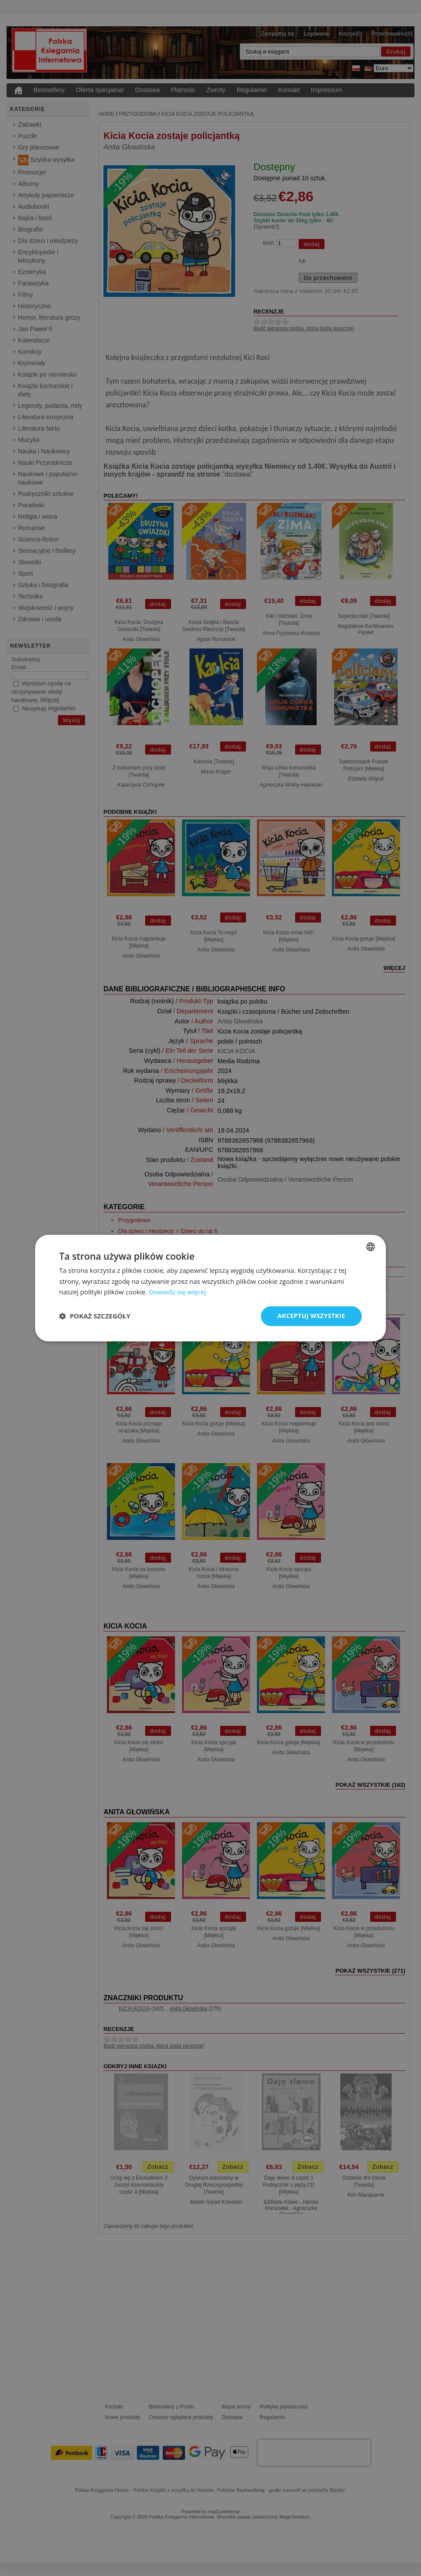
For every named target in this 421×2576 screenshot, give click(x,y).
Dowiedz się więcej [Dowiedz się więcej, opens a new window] (177, 1292)
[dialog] (210, 1288)
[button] (94, 1316)
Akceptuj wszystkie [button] (311, 1315)
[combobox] (370, 1246)
